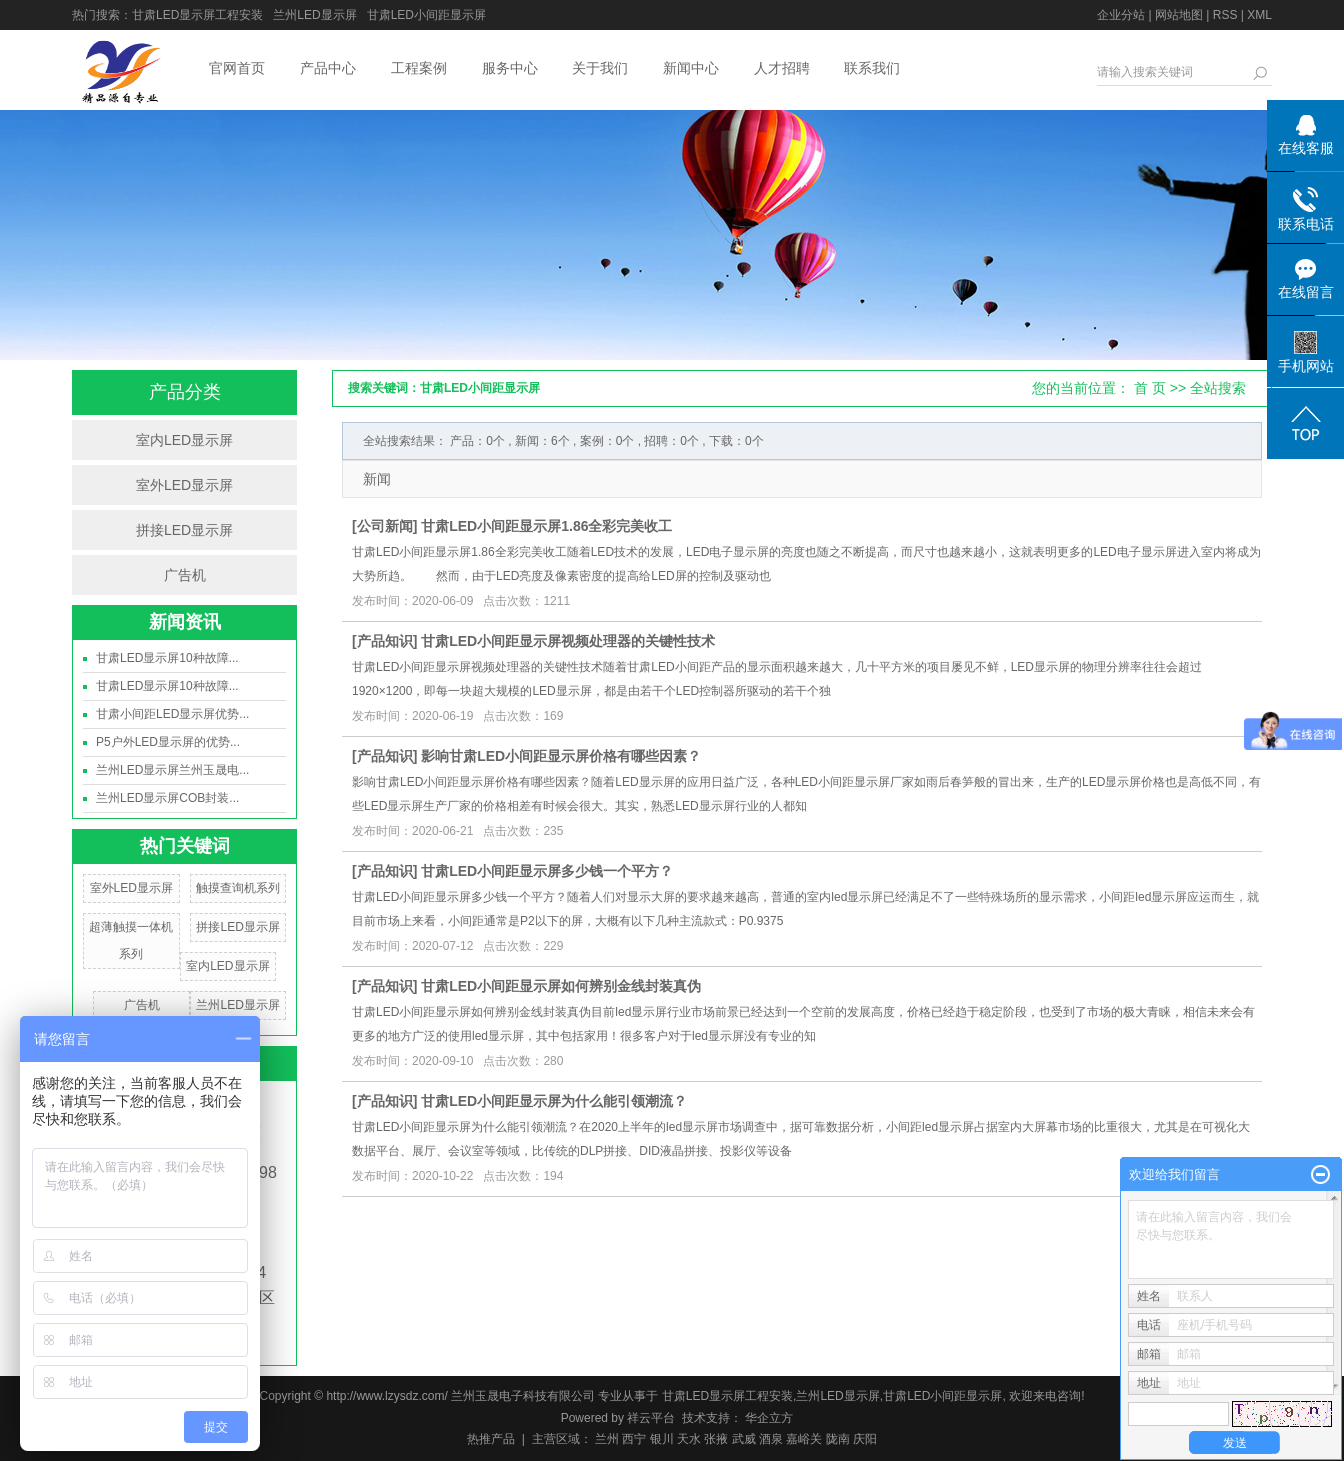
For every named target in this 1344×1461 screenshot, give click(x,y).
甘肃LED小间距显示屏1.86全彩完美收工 (546, 526)
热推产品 (491, 1439)
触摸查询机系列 (238, 888)
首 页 (1150, 388)
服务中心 (510, 68)
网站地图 (1179, 15)
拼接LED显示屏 (184, 530)
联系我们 (872, 68)
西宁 (634, 1439)
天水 (689, 1439)
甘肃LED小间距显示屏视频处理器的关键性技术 (568, 641)
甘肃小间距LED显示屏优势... (172, 714)
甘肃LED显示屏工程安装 (197, 15)
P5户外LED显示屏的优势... (168, 742)
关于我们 (600, 68)
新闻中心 (691, 68)
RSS (1225, 15)
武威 (744, 1439)
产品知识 (385, 641)
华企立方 (767, 1418)
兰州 (607, 1439)
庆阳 (865, 1439)
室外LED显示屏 (184, 485)
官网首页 (237, 68)
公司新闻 (385, 526)
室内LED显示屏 (184, 440)
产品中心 (328, 68)
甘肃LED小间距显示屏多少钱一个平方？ (547, 871)
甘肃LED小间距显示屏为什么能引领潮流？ (554, 1101)
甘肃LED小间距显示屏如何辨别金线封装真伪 (561, 986)
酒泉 (771, 1439)
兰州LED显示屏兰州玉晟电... (172, 770)
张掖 (716, 1439)
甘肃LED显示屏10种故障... (167, 658)
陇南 (838, 1439)
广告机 (185, 575)
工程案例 (419, 68)
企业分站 (1121, 15)
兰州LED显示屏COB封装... (167, 798)
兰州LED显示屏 (314, 15)
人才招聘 (782, 68)
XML (1259, 15)
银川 (662, 1439)
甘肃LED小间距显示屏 (426, 15)
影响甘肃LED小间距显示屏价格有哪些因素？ (561, 756)
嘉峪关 (804, 1439)
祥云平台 (651, 1418)
